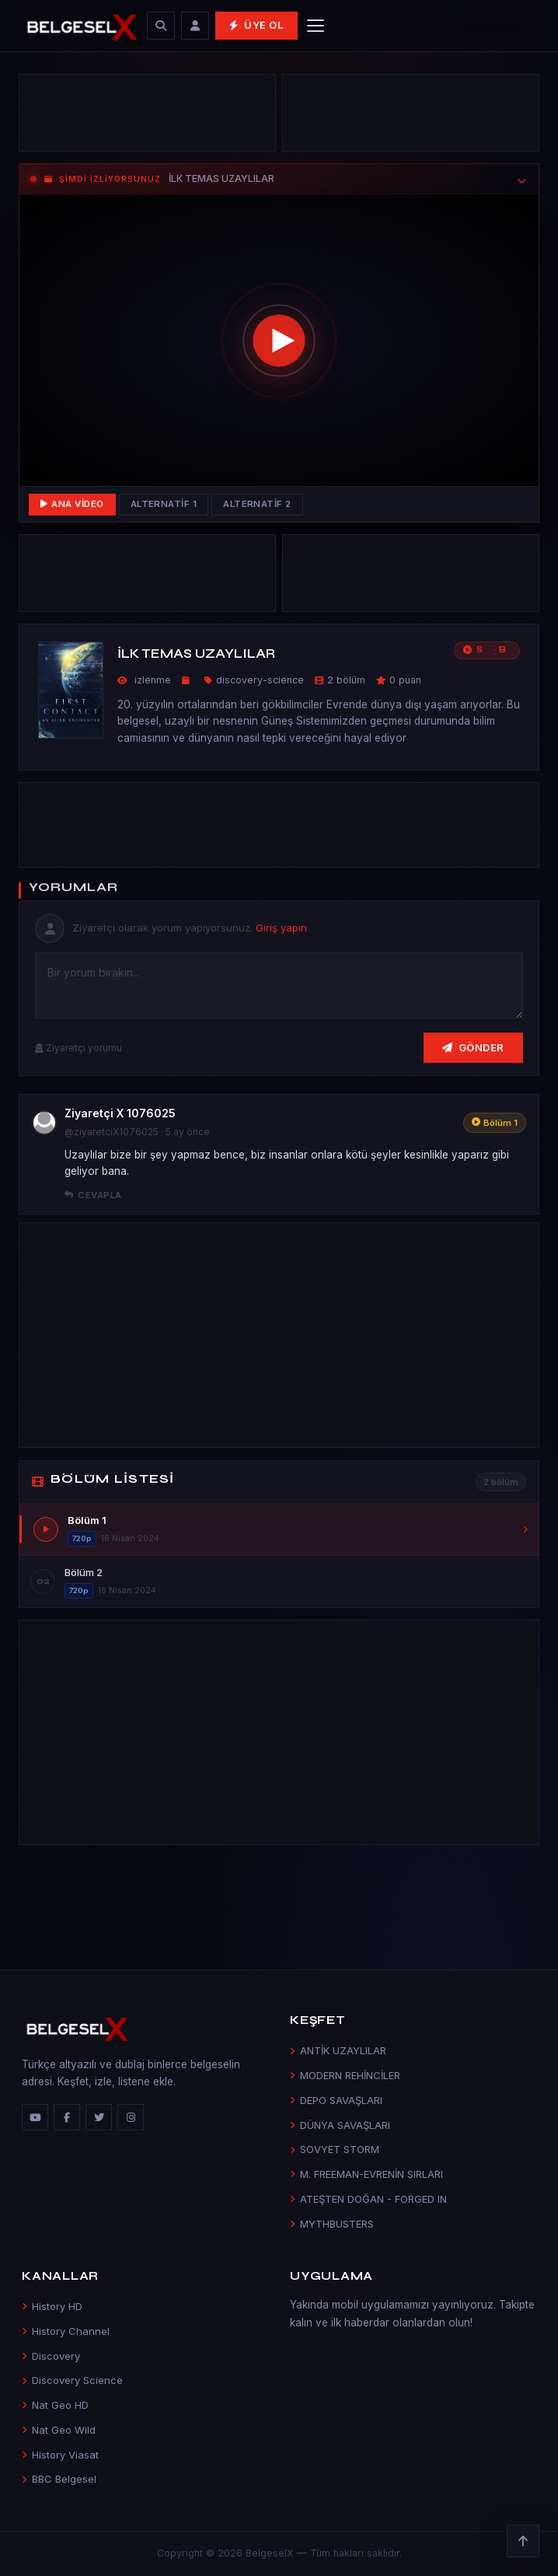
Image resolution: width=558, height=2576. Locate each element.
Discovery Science (72, 2380)
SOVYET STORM (334, 2149)
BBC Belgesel (59, 2479)
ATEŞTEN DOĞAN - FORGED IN (368, 2199)
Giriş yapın (281, 927)
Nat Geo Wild (59, 2430)
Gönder (473, 1047)
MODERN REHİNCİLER (345, 2075)
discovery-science (260, 680)
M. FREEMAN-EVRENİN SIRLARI (366, 2174)
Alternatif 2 (257, 503)
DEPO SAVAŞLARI (336, 2100)
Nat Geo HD (55, 2405)
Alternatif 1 (164, 503)
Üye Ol (256, 25)
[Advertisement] (147, 117)
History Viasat (60, 2454)
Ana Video (72, 503)
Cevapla (93, 1195)
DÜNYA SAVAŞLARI (340, 2125)
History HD (52, 2306)
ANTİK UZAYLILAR (338, 2050)
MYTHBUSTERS (332, 2224)
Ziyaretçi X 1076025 (120, 1113)
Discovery (51, 2356)
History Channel (66, 2331)
